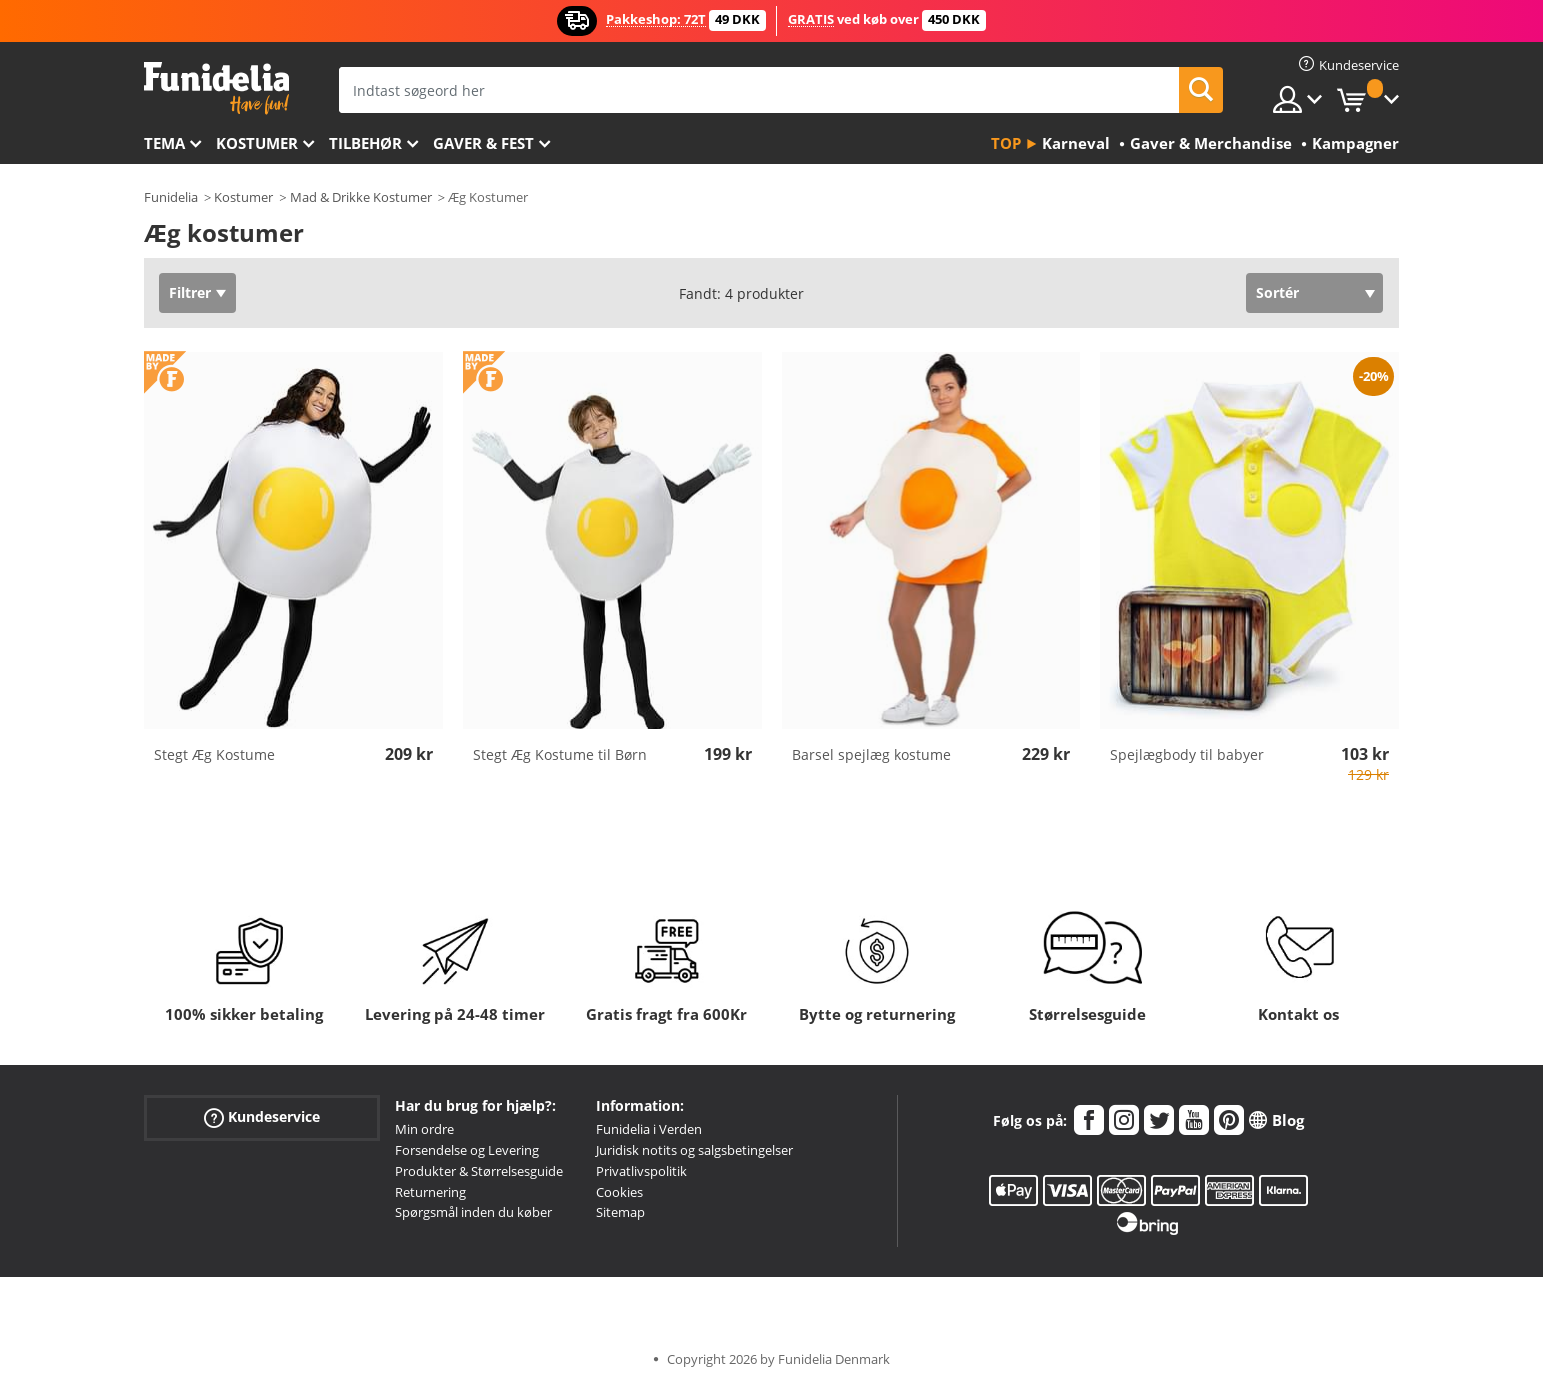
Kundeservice (262, 1117)
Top (1006, 143)
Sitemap (620, 1212)
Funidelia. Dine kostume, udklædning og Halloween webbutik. (216, 88)
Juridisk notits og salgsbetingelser (694, 1150)
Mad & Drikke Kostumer (361, 197)
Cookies (619, 1192)
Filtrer (190, 292)
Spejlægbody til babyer (1187, 754)
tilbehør (365, 143)
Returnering (430, 1192)
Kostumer (257, 143)
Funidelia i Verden (649, 1129)
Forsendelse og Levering (467, 1150)
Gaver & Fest (483, 143)
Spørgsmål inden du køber (473, 1212)
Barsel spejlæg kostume (871, 754)
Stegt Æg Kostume (214, 754)
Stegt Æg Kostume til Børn (560, 754)
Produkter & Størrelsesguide (479, 1171)
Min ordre (424, 1129)
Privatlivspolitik (641, 1171)
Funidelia (171, 197)
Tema (164, 143)
